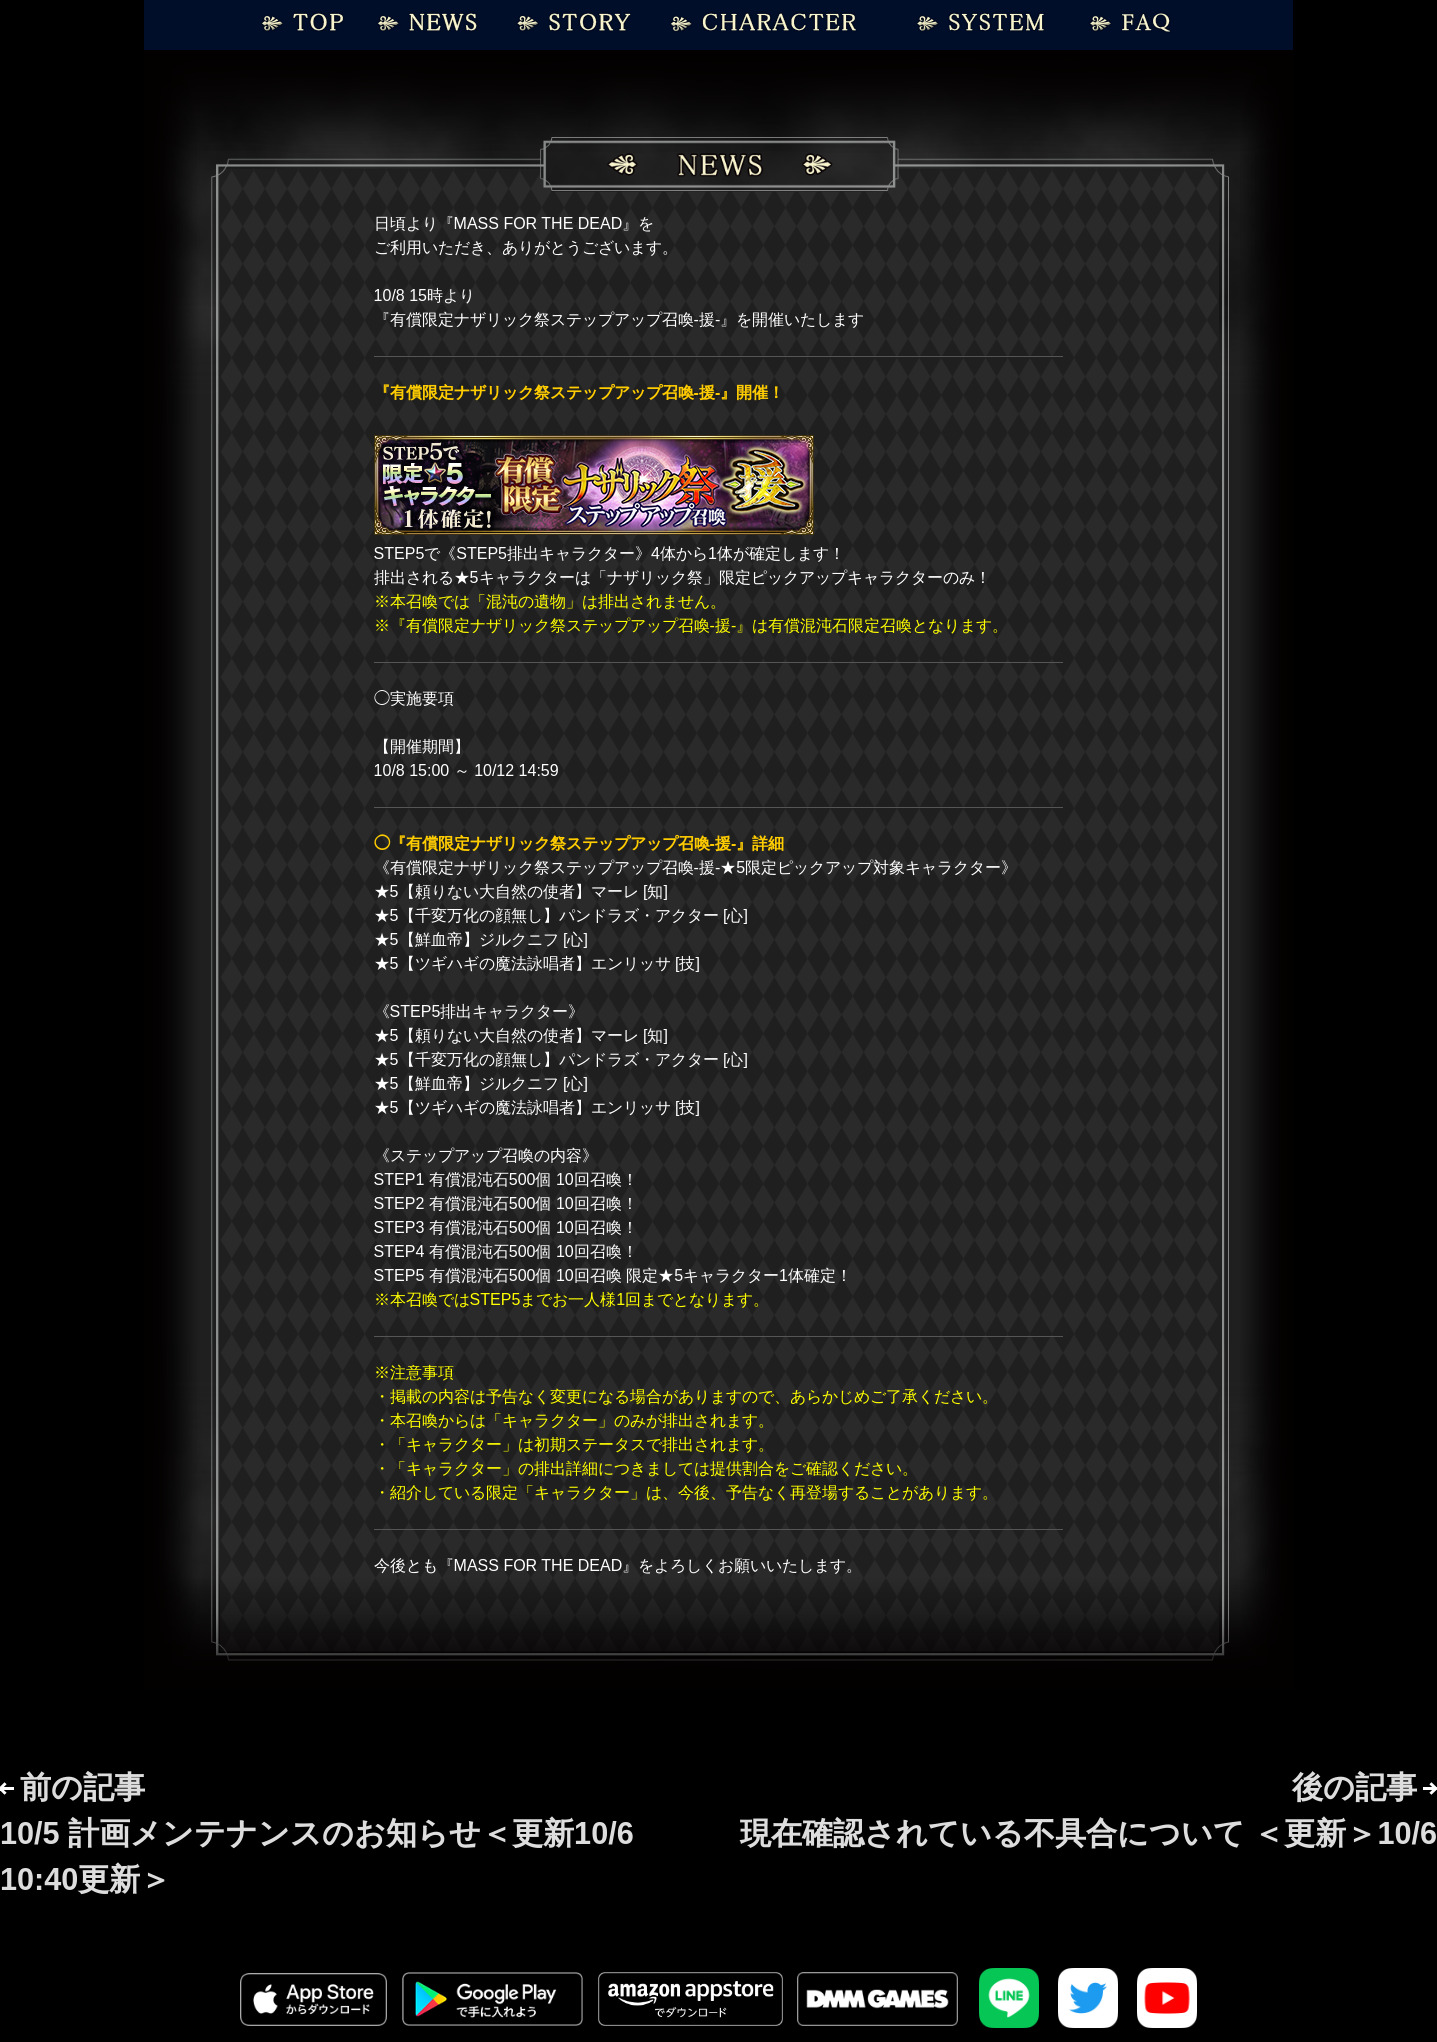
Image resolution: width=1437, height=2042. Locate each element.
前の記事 (317, 1833)
